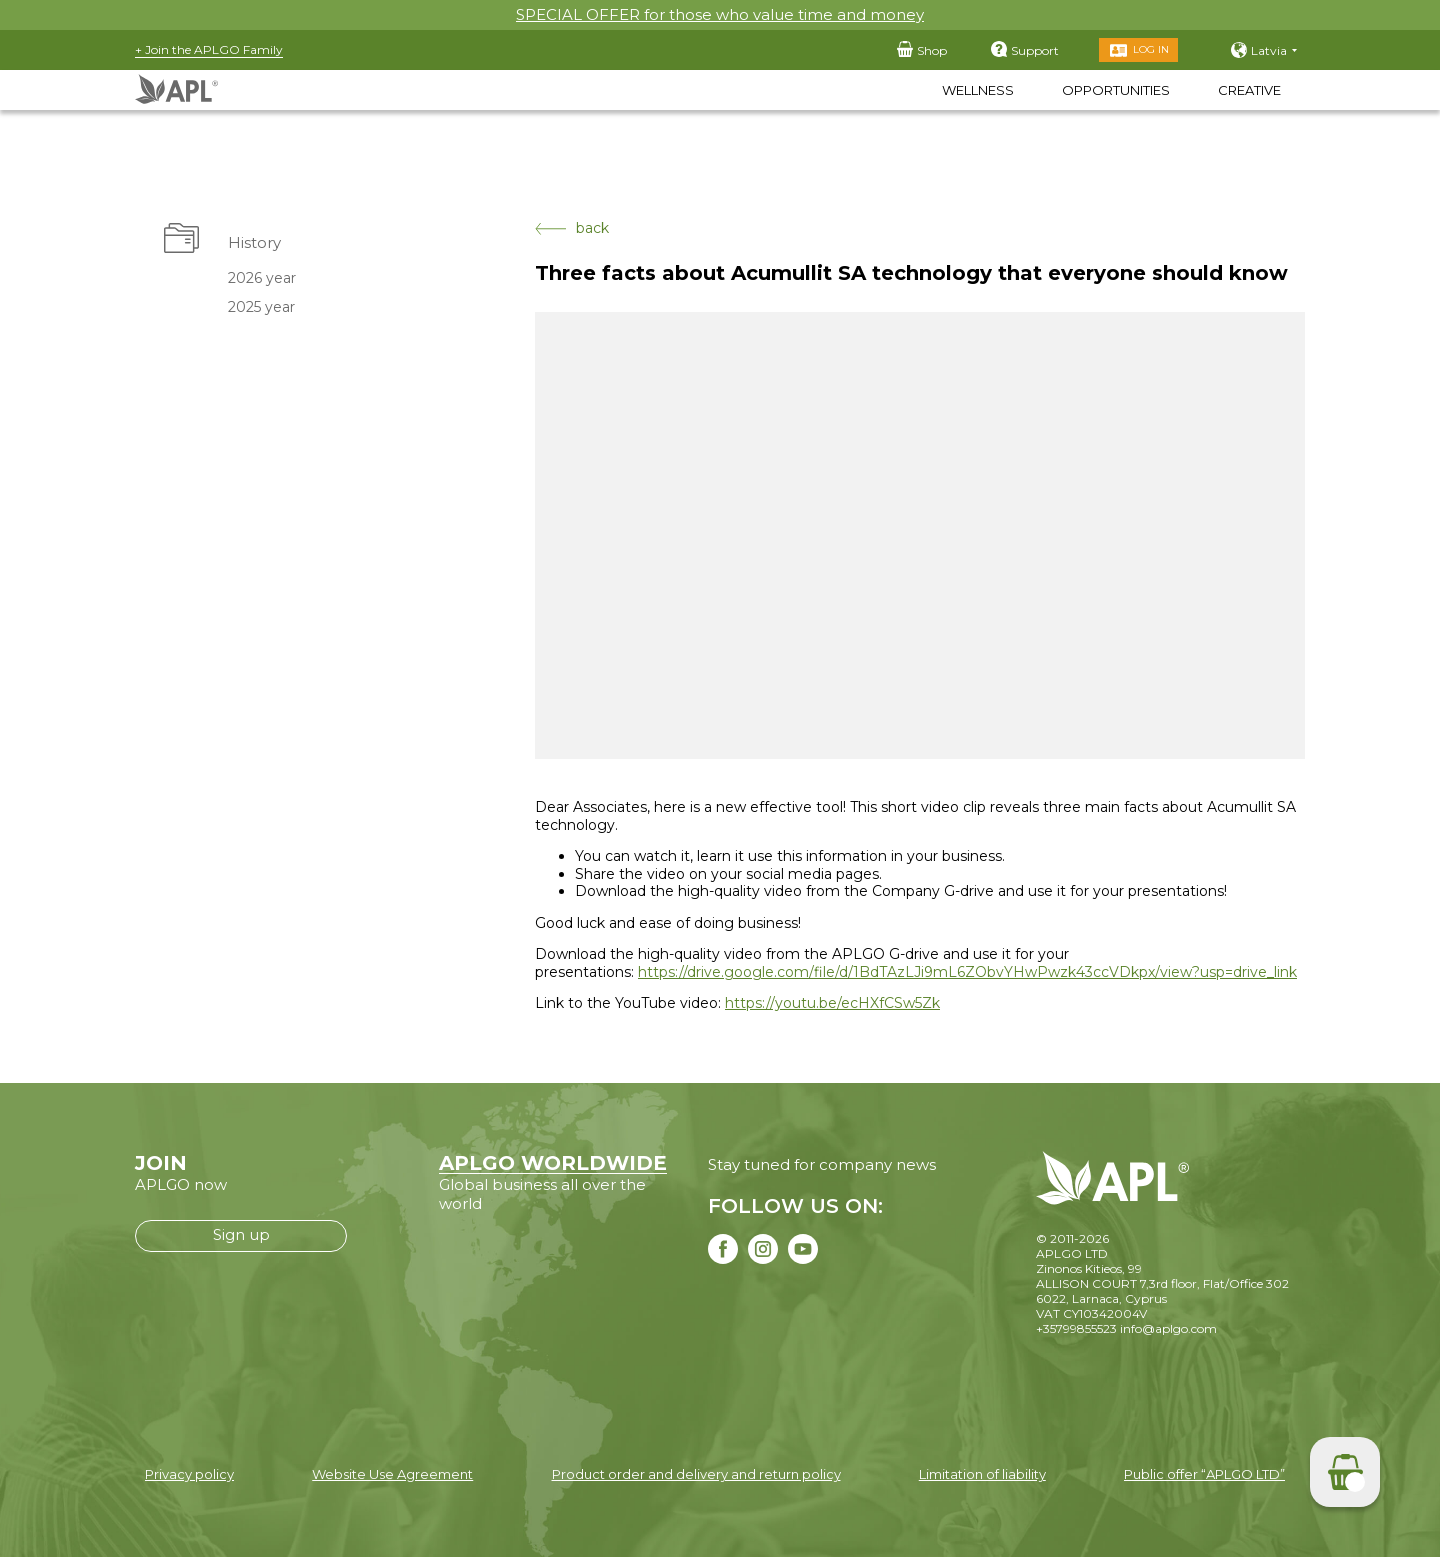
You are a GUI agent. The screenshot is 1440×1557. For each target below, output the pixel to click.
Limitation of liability (982, 1474)
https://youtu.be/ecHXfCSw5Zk (832, 1003)
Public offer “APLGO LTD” (1204, 1474)
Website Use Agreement (392, 1474)
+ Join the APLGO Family (209, 49)
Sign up (241, 1234)
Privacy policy (189, 1474)
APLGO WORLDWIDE (553, 1163)
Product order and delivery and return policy (696, 1474)
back (572, 228)
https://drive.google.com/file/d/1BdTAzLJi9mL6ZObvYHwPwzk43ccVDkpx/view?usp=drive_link (967, 972)
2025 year (261, 307)
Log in (1151, 49)
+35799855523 (1076, 1328)
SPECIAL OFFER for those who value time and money (720, 14)
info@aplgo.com (1168, 1328)
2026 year (262, 278)
